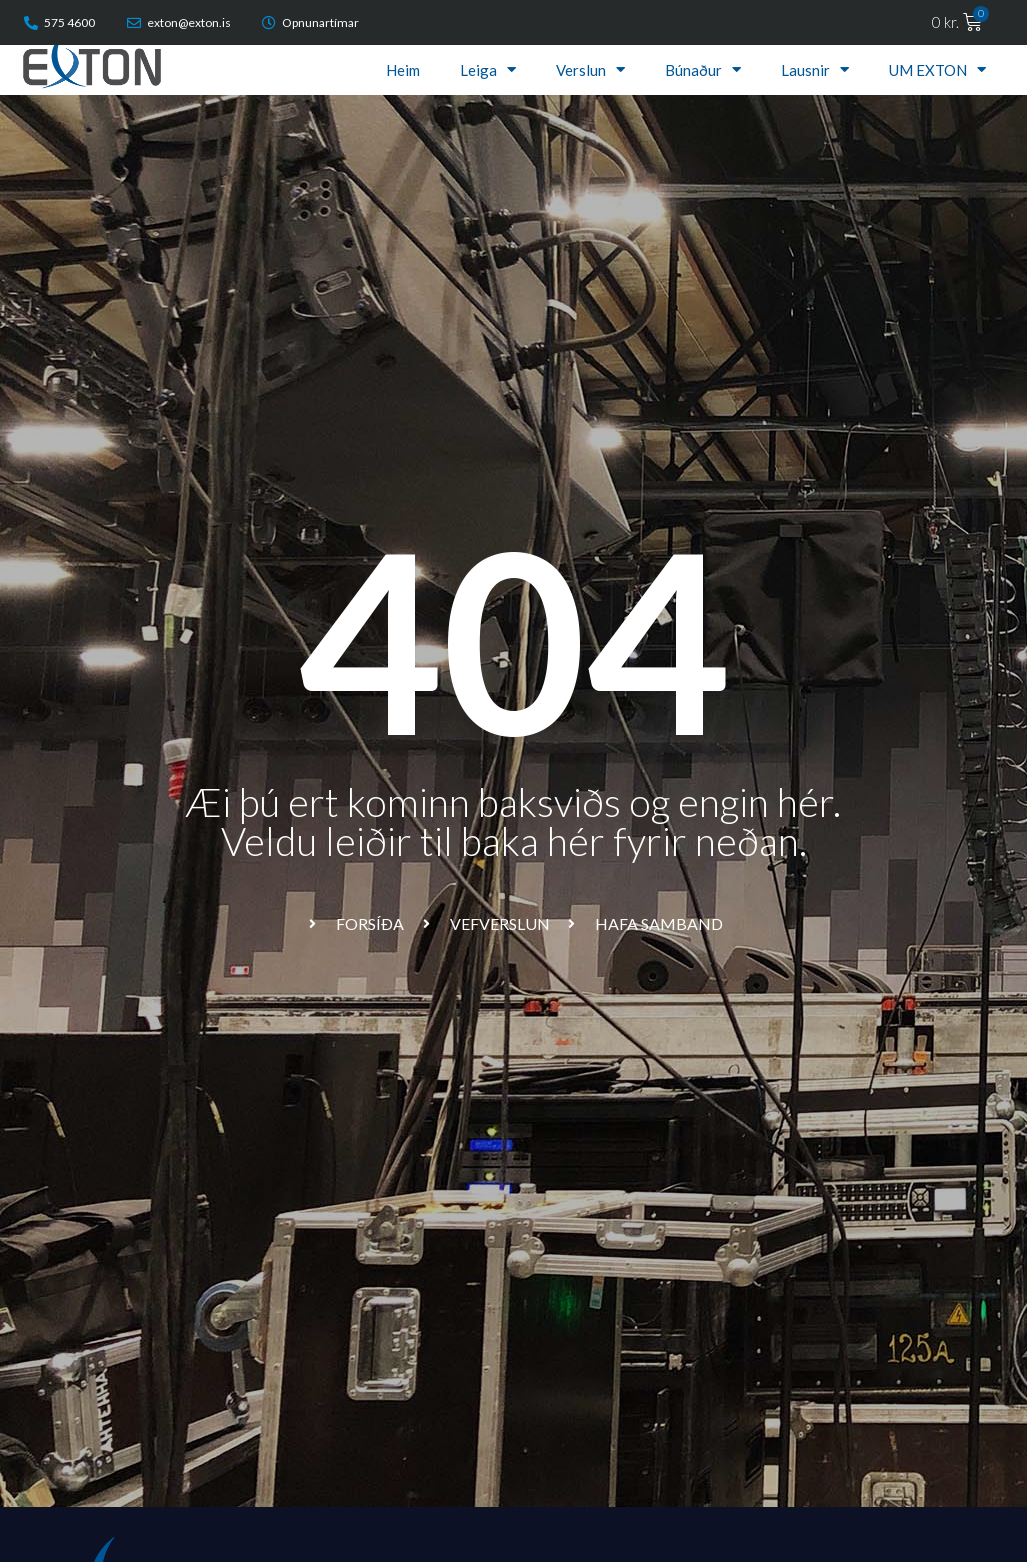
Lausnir (815, 70)
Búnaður (703, 70)
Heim (403, 70)
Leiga (488, 70)
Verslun (590, 70)
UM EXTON (937, 70)
